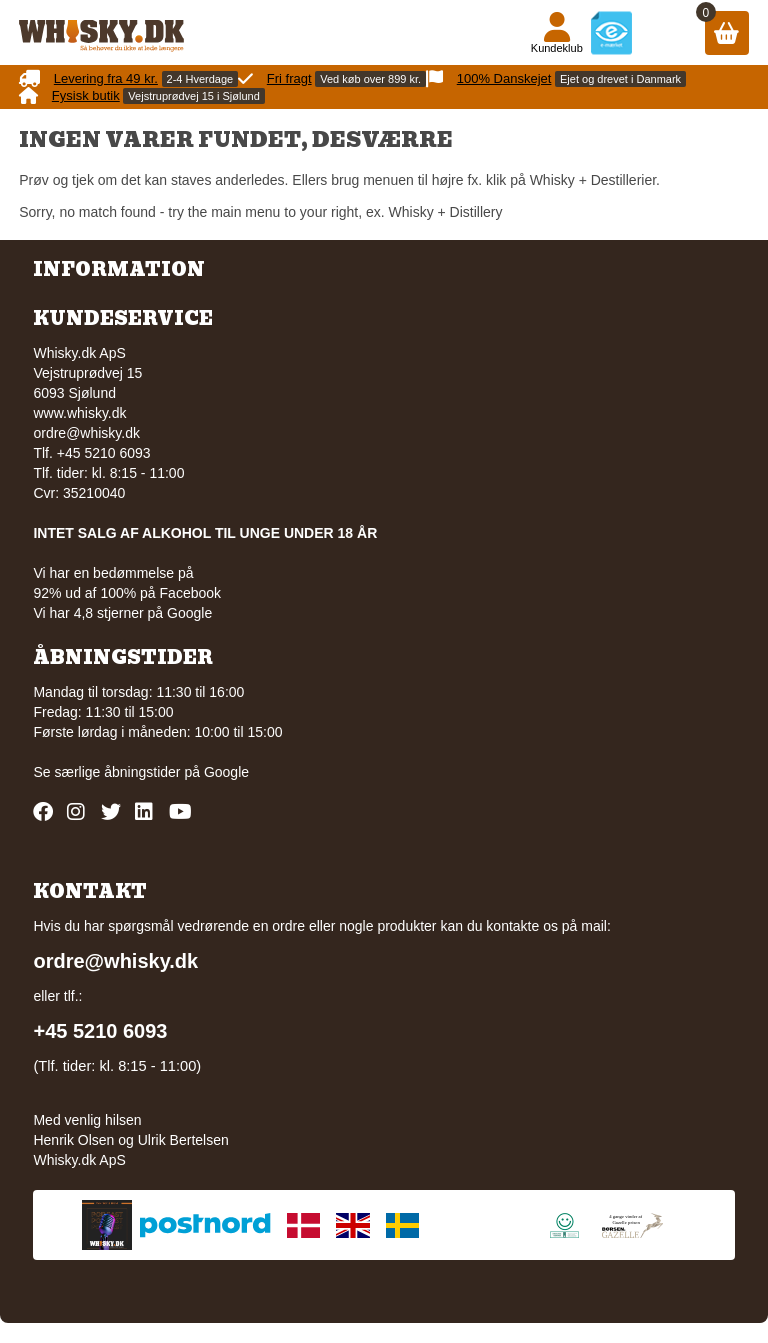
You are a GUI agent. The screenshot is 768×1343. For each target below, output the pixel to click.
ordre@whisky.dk (86, 433)
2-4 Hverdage (200, 79)
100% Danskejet (504, 78)
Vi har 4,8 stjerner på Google (122, 613)
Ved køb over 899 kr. (370, 79)
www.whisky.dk (79, 413)
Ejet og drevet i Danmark (620, 79)
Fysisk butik (86, 95)
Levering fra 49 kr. (106, 78)
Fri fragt (289, 78)
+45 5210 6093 (100, 1031)
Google (226, 772)
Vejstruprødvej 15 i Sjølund (193, 96)
